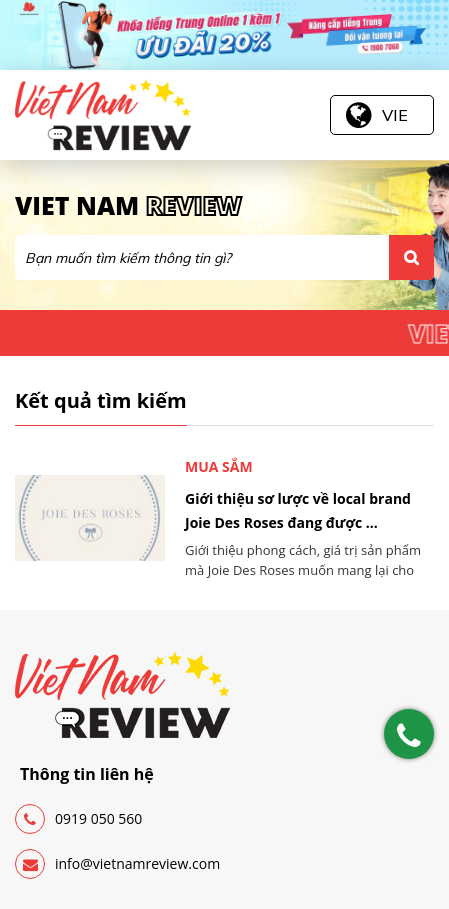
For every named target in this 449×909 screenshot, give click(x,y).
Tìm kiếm (411, 257)
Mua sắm (219, 466)
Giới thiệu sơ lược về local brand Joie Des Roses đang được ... (298, 510)
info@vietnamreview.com (117, 864)
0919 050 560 (78, 819)
